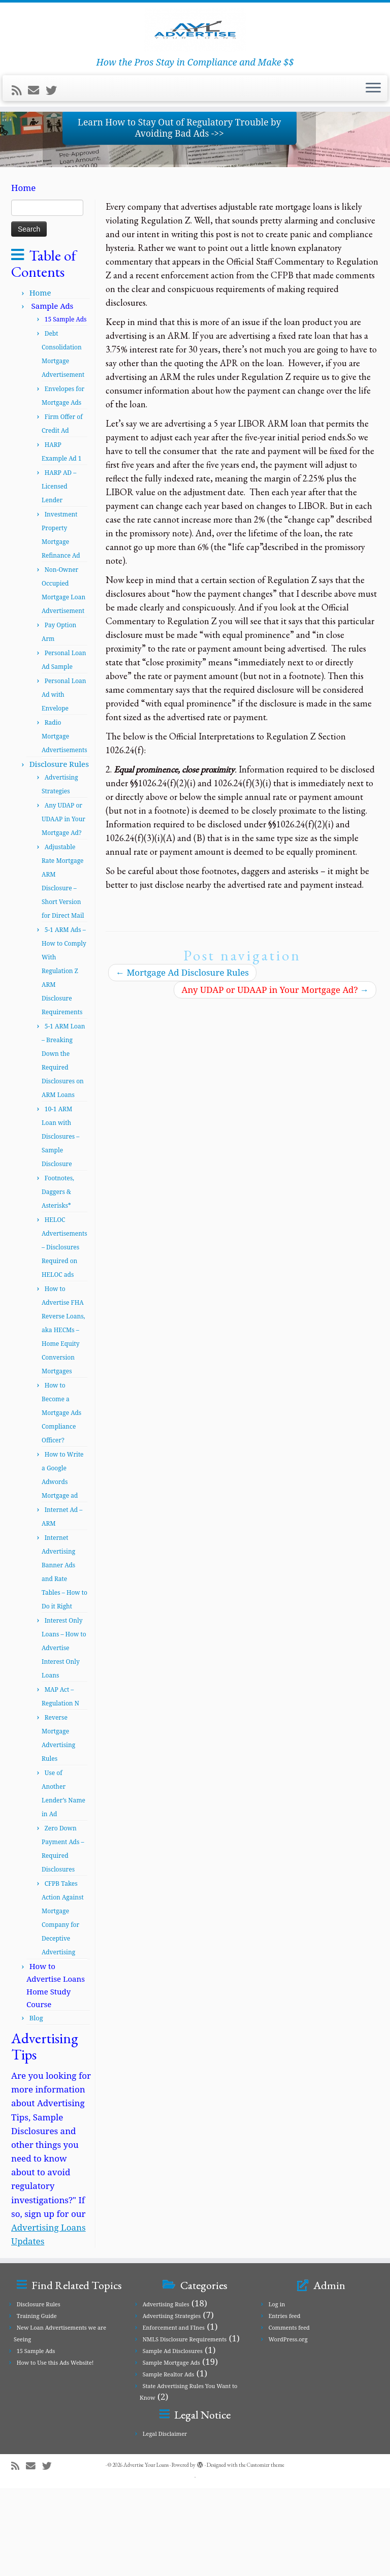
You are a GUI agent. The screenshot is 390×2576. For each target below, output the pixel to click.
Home (40, 380)
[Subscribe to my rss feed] (20, 147)
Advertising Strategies (172, 2403)
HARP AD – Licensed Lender (59, 574)
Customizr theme (265, 2552)
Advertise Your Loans (146, 2552)
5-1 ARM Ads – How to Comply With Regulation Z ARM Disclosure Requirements (64, 1058)
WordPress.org (288, 2427)
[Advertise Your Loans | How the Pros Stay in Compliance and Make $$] (195, 58)
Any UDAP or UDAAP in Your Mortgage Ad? (63, 907)
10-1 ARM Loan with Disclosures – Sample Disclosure (60, 1224)
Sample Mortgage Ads (171, 2450)
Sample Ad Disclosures (173, 2438)
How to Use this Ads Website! (55, 2450)
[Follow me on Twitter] (54, 147)
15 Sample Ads (36, 2438)
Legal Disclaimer (165, 2521)
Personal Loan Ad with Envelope (64, 782)
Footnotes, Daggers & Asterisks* (58, 1280)
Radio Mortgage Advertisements (64, 824)
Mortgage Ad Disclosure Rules (182, 1060)
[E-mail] (37, 147)
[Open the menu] (373, 145)
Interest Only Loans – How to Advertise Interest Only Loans (64, 1735)
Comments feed (289, 2415)
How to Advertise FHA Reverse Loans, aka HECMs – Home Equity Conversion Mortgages (63, 1417)
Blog (36, 2105)
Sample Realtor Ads (168, 2462)
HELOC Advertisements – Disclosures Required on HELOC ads (64, 1335)
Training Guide (37, 2403)
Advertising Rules (166, 2392)
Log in (277, 2392)
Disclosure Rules (59, 852)
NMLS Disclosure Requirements (185, 2427)
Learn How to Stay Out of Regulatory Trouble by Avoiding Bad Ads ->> (179, 215)
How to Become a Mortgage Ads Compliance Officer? (61, 1500)
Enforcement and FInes (174, 2415)
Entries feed (285, 2403)
